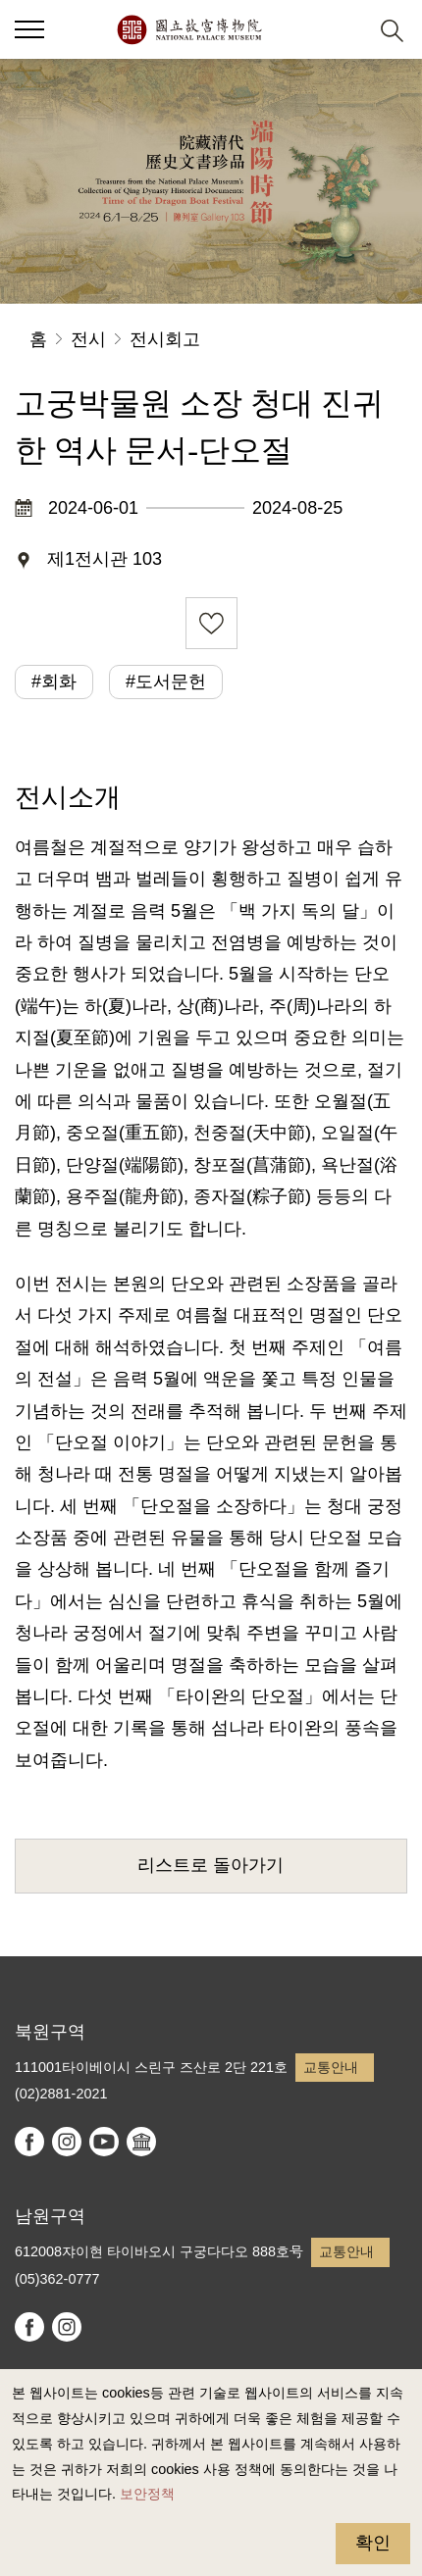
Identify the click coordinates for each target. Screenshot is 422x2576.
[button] (29, 29)
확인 (373, 2542)
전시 (88, 339)
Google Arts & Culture (141, 2141)
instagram (66, 2141)
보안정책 (147, 2493)
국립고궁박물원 (189, 29)
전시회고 (165, 339)
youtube (104, 2141)
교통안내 (330, 2067)
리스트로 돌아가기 (210, 1865)
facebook (29, 2141)
